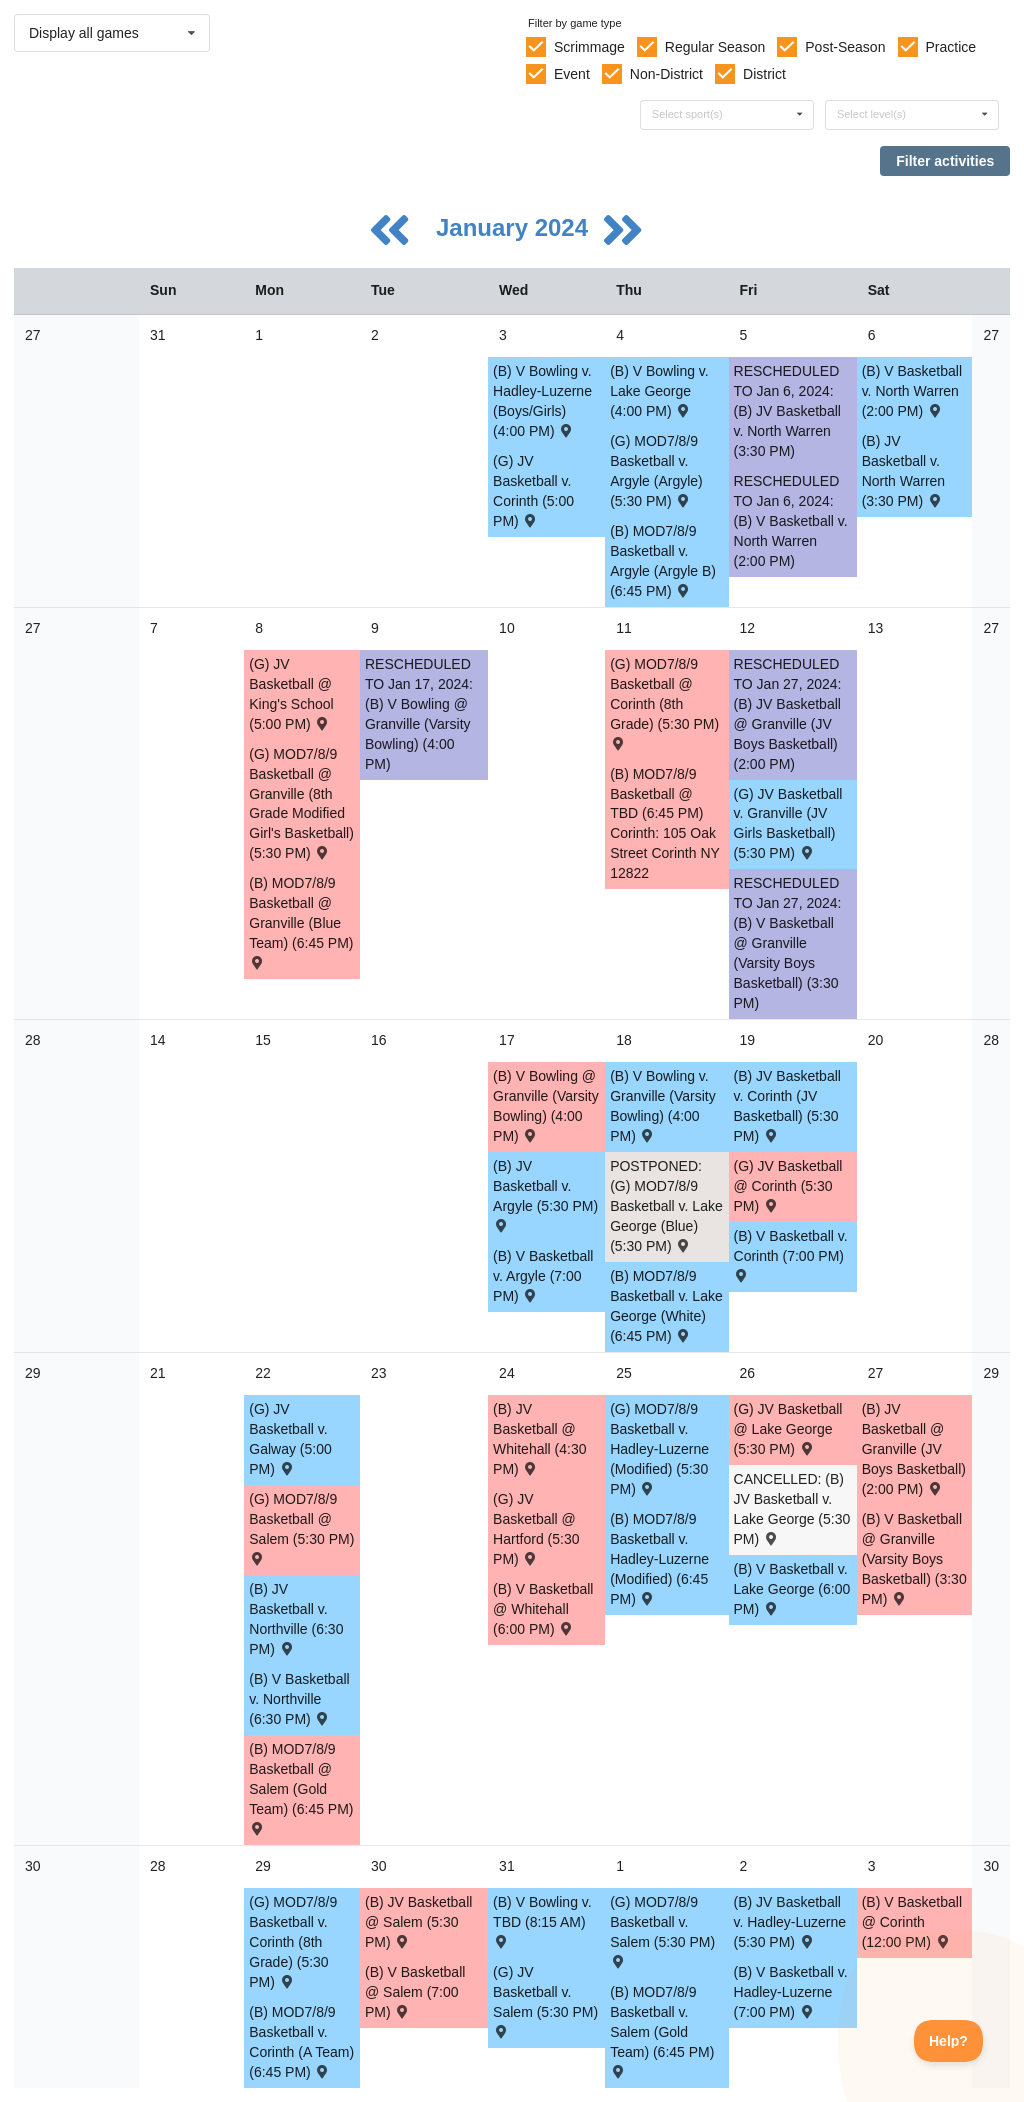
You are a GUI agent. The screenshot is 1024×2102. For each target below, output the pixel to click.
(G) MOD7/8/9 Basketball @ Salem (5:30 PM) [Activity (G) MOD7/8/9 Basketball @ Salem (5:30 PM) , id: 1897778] (301, 1527)
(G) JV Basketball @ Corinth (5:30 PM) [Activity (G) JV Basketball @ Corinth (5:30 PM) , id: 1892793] (788, 1186)
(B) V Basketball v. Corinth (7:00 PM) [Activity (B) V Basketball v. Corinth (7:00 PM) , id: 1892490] (791, 1254)
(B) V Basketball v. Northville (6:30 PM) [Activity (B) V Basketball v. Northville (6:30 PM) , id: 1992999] (299, 1699)
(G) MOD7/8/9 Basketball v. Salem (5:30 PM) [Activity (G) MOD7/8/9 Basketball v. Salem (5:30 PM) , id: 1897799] (662, 1930)
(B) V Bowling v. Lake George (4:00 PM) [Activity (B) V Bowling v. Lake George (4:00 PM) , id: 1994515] (659, 391)
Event (572, 74)
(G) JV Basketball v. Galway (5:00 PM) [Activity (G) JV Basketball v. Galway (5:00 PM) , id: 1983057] (290, 1439)
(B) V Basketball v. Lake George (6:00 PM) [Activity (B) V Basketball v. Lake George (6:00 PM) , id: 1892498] (792, 1589)
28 (33, 1040)
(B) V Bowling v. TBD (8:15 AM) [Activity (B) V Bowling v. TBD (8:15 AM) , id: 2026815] (542, 1920)
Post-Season (845, 47)
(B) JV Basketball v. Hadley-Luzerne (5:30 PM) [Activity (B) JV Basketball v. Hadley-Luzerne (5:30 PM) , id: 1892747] (790, 1922)
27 (33, 335)
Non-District (666, 74)
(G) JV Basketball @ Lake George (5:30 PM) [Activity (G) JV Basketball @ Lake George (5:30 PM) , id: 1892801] (788, 1429)
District (764, 74)
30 (33, 1866)
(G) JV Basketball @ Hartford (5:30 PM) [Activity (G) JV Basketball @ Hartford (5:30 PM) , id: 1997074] (536, 1529)
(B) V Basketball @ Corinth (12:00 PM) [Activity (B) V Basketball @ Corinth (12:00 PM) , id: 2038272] (912, 1922)
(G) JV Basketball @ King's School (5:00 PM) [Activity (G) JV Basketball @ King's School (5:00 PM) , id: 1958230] (291, 694)
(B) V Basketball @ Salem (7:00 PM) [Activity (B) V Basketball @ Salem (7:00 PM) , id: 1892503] (415, 1992)
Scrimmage (589, 47)
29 (33, 1373)
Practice (951, 47)
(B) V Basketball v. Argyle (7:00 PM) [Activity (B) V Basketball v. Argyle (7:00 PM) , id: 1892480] (543, 1276)
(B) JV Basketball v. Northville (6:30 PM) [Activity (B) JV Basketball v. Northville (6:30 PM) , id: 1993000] (296, 1619)
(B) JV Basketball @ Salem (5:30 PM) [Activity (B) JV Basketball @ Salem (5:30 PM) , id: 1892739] (418, 1922)
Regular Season (715, 47)
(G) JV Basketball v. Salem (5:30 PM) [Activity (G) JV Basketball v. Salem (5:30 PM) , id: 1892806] (545, 2000)
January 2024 (515, 227)
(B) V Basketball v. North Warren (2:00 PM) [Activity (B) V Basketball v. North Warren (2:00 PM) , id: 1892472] (912, 391)
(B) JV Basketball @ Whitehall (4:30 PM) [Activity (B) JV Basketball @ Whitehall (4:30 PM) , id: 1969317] (539, 1439)
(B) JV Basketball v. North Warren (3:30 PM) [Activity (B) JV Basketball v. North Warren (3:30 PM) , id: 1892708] (904, 471)
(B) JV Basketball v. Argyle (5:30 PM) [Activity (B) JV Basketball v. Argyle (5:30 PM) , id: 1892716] (545, 1194)
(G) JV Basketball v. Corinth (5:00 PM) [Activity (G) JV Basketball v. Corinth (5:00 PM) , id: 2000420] (533, 491)
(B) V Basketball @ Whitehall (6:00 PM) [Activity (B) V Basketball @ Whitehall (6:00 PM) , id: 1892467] (543, 1609)
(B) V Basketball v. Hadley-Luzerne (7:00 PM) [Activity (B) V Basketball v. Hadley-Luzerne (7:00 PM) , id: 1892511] (791, 1992)
